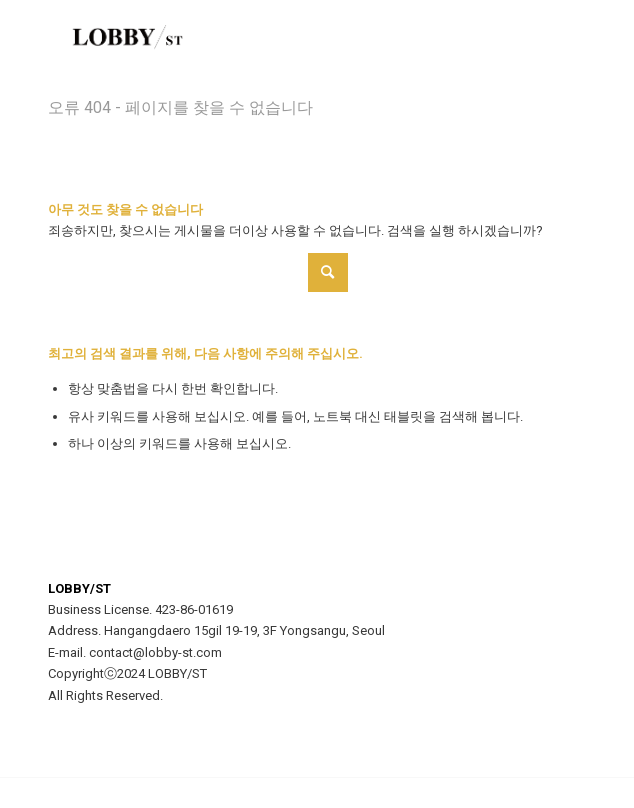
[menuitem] (558, 40)
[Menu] (558, 40)
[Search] (198, 272)
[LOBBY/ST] (263, 40)
